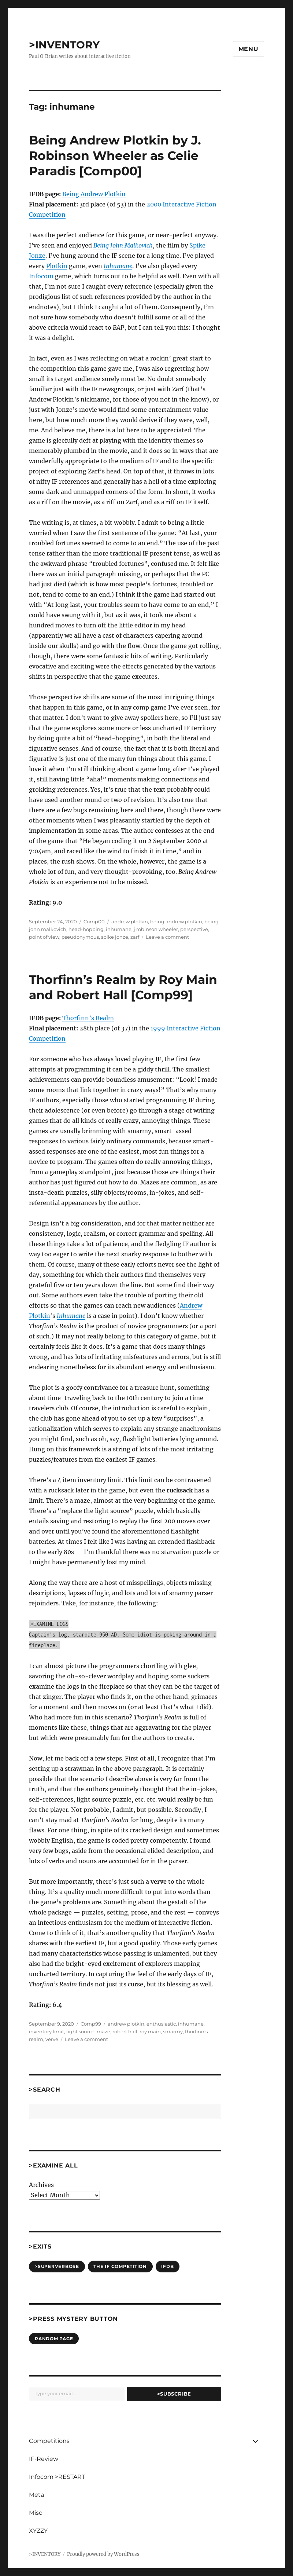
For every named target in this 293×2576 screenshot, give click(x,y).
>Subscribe (174, 2394)
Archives (41, 2184)
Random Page (54, 2338)
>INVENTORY (64, 45)
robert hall (124, 2031)
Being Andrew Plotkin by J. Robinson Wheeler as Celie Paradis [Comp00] (115, 155)
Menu (248, 48)
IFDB (167, 2266)
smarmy (173, 2031)
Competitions (49, 2440)
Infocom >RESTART (57, 2476)
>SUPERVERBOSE (57, 2266)
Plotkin (56, 266)
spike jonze (114, 937)
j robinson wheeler (156, 929)
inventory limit (46, 2031)
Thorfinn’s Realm (88, 1018)
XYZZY (38, 2530)
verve (51, 2039)
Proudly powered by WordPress (103, 2554)
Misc (35, 2512)
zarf (134, 937)
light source (80, 2031)
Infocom (41, 276)
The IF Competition (120, 2266)
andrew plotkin (129, 921)
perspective (194, 929)
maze (103, 2031)
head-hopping (86, 929)
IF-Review (43, 2458)
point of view (44, 937)
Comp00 (94, 921)
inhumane (118, 929)
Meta (36, 2494)
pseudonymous (80, 937)
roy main (150, 2031)
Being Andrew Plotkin (94, 194)
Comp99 (91, 2024)
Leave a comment (167, 937)
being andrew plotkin (176, 921)
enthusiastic (161, 2024)
